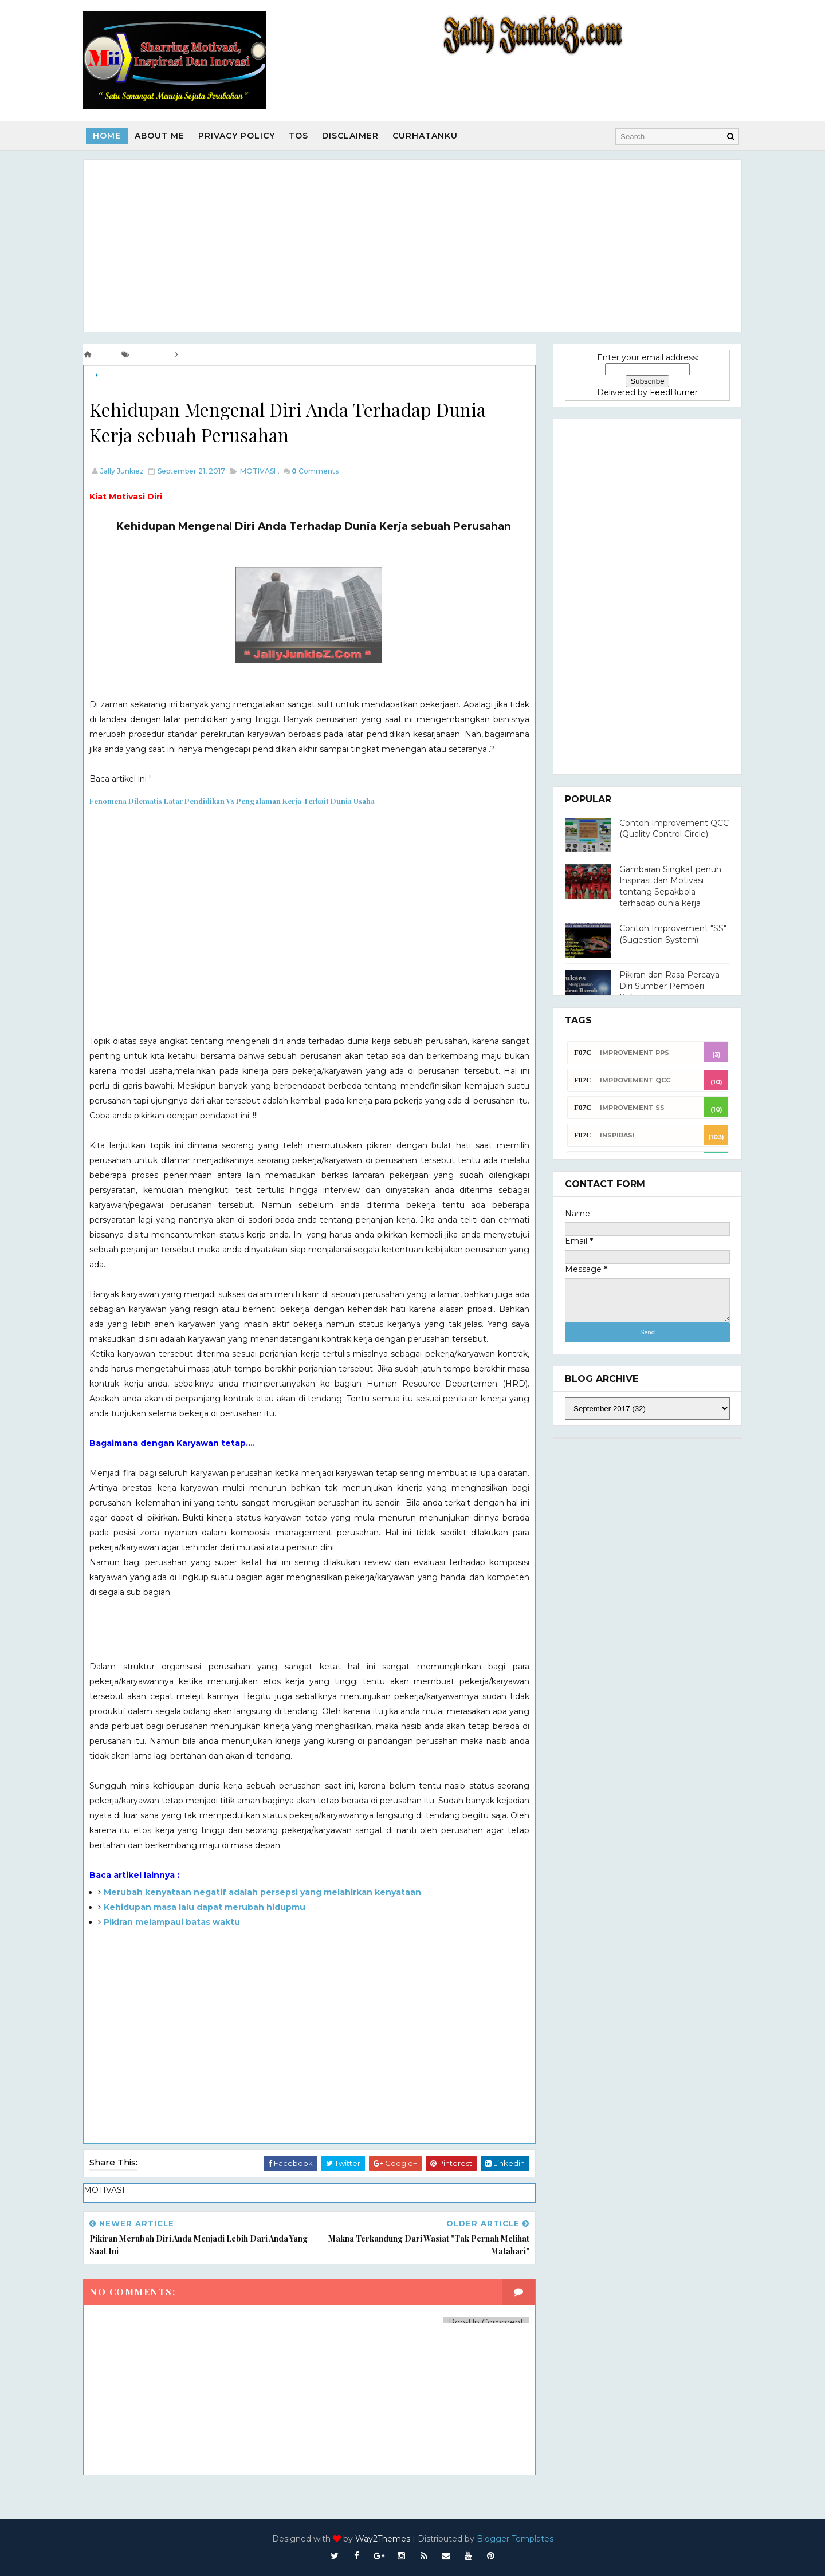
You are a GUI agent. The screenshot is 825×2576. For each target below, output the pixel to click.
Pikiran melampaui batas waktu (172, 1922)
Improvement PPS (634, 1053)
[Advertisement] (412, 246)
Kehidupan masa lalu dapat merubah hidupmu (204, 1907)
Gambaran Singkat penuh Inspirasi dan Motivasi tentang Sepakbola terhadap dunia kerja (670, 886)
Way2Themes (382, 2539)
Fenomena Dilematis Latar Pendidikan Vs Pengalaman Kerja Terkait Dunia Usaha (232, 801)
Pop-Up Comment (486, 2322)
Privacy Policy (236, 136)
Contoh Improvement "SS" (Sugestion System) (672, 934)
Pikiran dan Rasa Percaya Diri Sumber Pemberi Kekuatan (669, 986)
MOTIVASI (117, 375)
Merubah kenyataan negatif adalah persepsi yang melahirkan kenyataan (262, 1892)
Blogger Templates (515, 2539)
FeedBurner (674, 392)
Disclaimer (350, 136)
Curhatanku (425, 136)
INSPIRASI (617, 1135)
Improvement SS (632, 1108)
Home (107, 136)
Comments (315, 471)
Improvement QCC (635, 1080)
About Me (159, 136)
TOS (298, 136)
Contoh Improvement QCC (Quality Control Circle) (674, 829)
